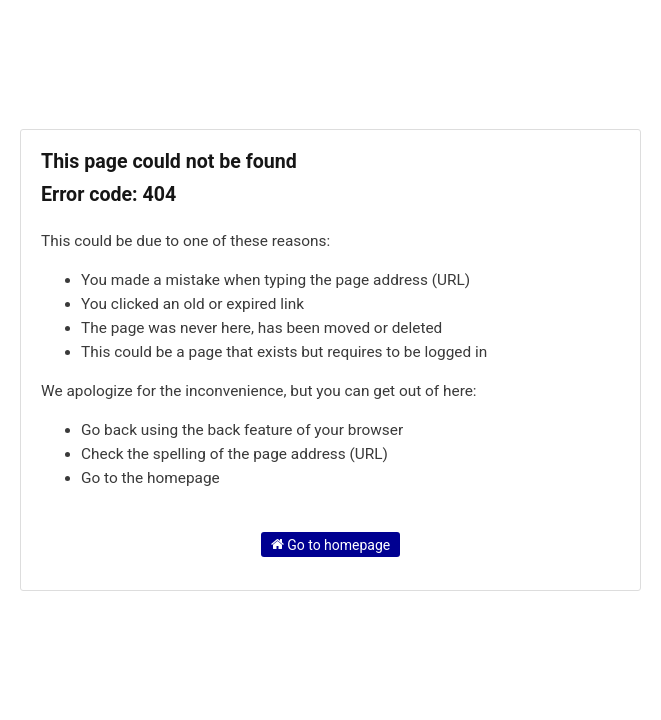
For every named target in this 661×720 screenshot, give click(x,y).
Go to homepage (331, 544)
